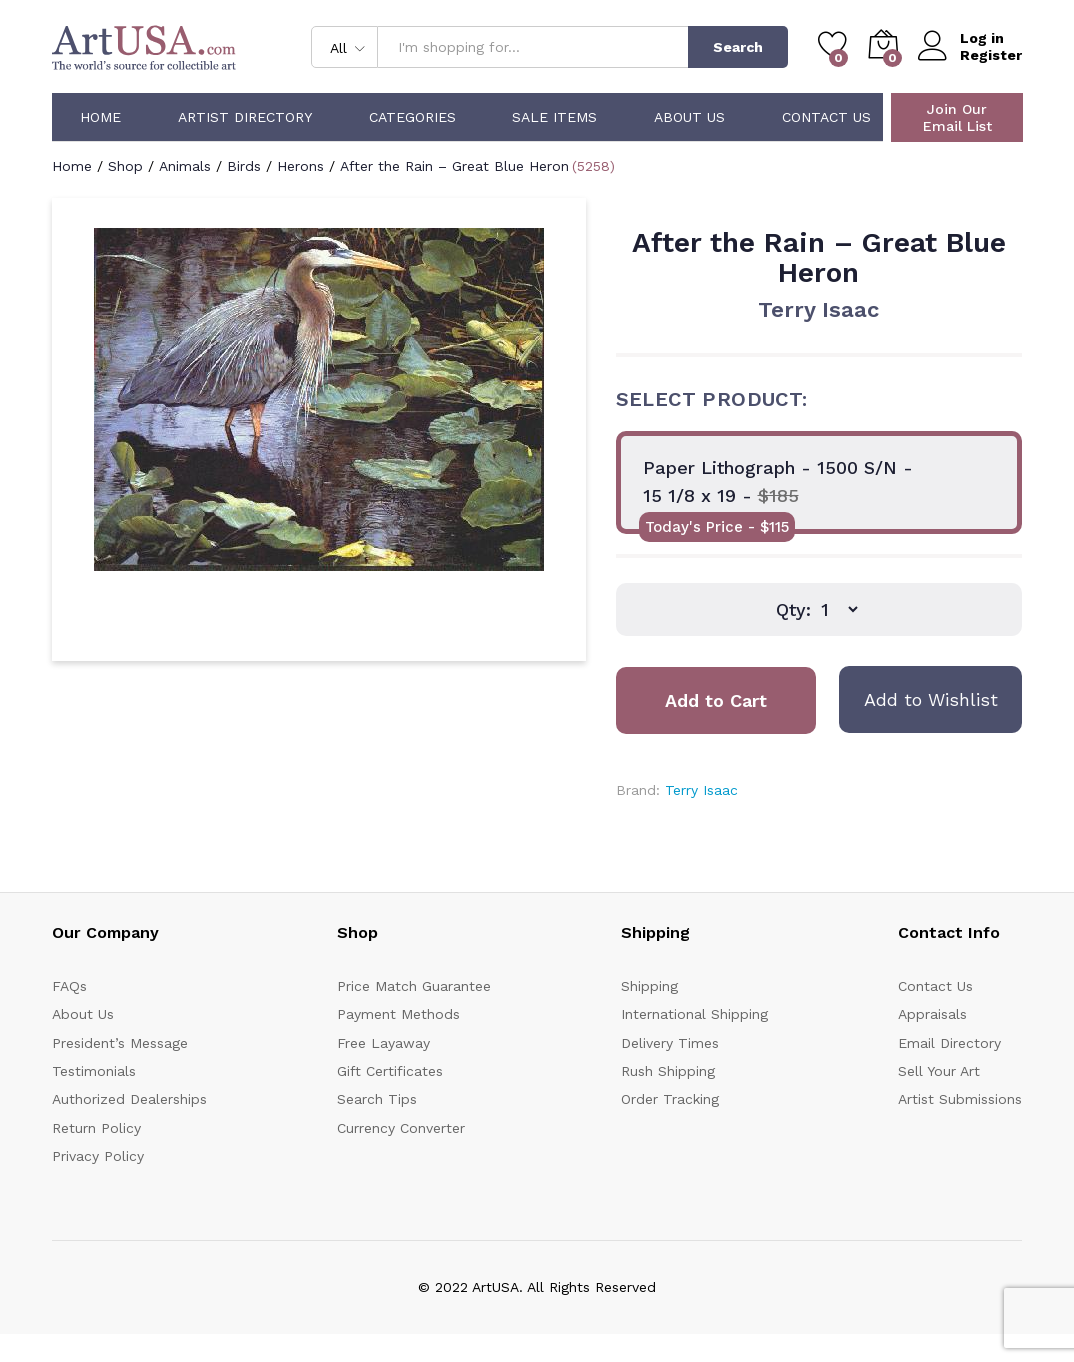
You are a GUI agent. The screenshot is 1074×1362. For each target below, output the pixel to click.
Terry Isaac (818, 309)
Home (100, 117)
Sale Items (554, 117)
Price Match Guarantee (414, 986)
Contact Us (826, 117)
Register (991, 55)
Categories (412, 117)
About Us (689, 117)
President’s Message (120, 1043)
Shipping (649, 986)
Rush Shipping (668, 1071)
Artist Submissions (960, 1099)
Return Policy (96, 1128)
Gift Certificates (390, 1071)
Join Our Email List (957, 117)
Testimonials (94, 1071)
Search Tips (377, 1099)
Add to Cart (716, 700)
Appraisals (932, 1014)
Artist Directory (245, 117)
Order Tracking (670, 1099)
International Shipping (694, 1014)
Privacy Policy (98, 1156)
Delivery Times (670, 1043)
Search (738, 47)
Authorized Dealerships (129, 1099)
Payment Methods (398, 1014)
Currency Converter (401, 1128)
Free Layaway (383, 1043)
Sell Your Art (939, 1071)
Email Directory (949, 1043)
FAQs (69, 986)
